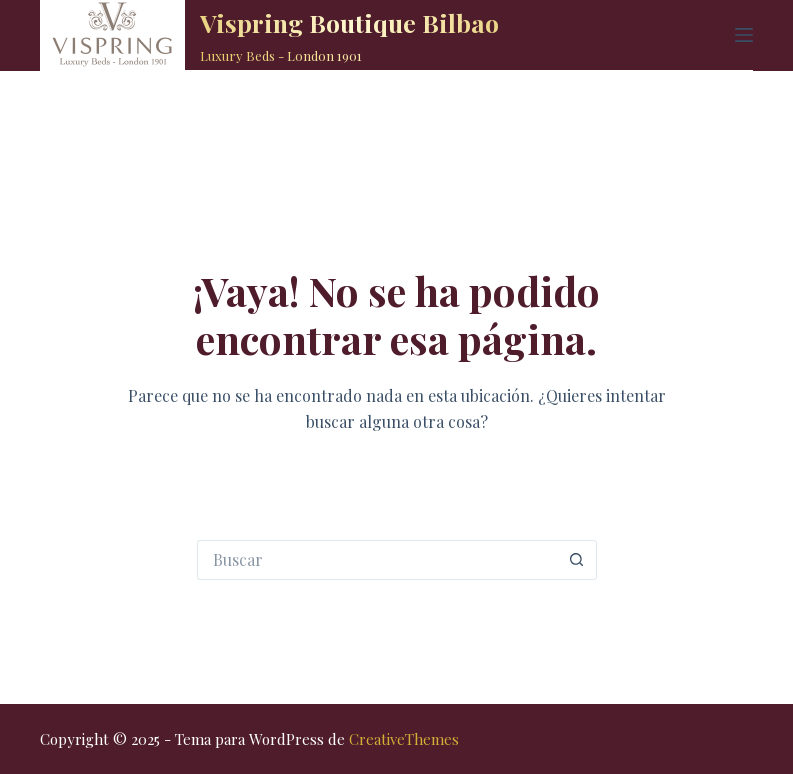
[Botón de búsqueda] (577, 560)
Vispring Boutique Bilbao (349, 22)
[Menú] (744, 35)
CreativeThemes (404, 739)
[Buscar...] (377, 560)
